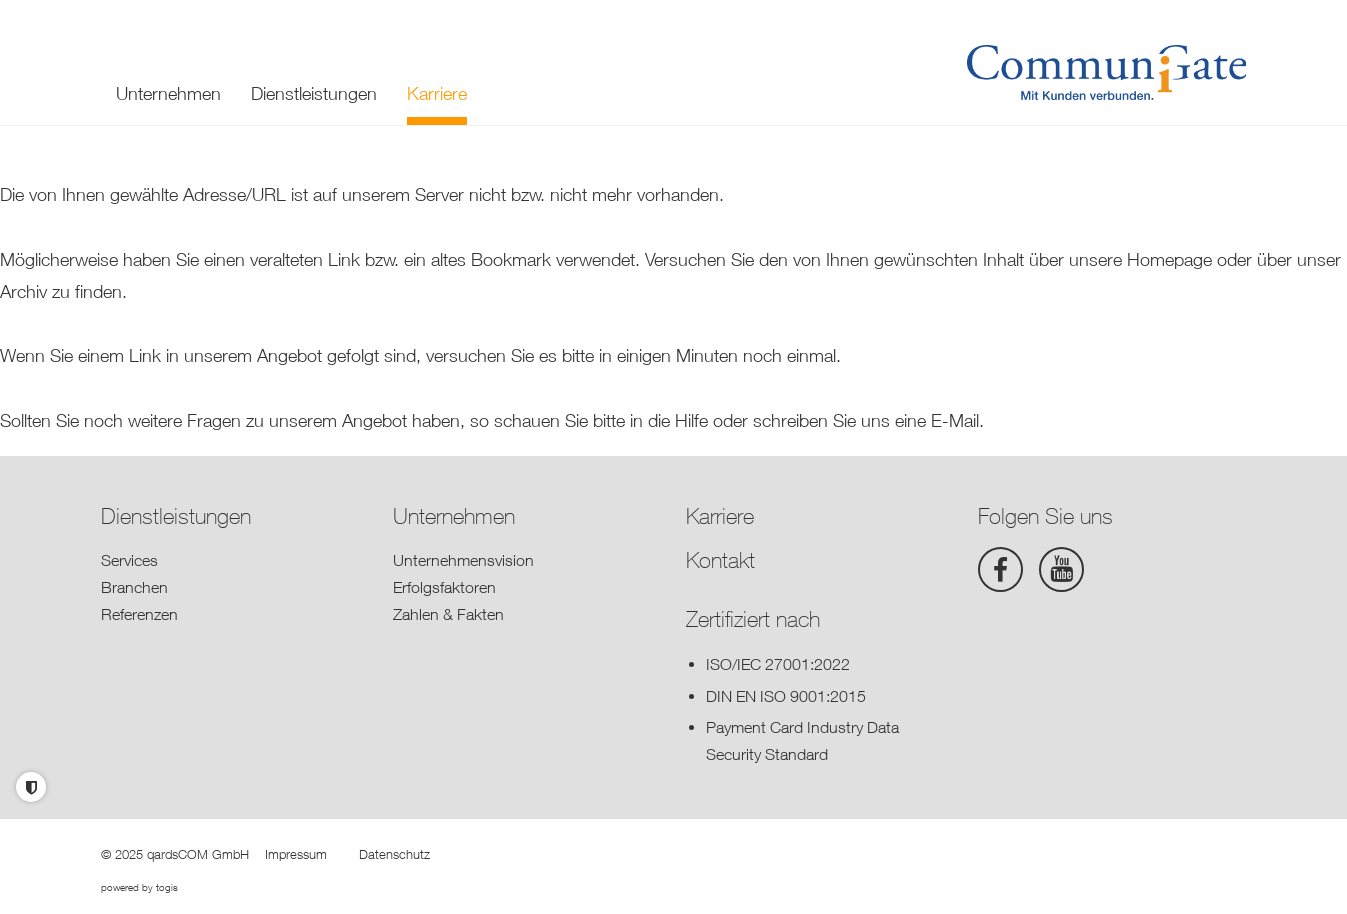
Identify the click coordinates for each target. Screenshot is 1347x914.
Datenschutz (394, 854)
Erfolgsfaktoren (444, 587)
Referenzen (139, 614)
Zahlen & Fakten (448, 614)
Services (129, 560)
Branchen (134, 587)
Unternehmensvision (463, 560)
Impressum (296, 854)
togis (167, 887)
